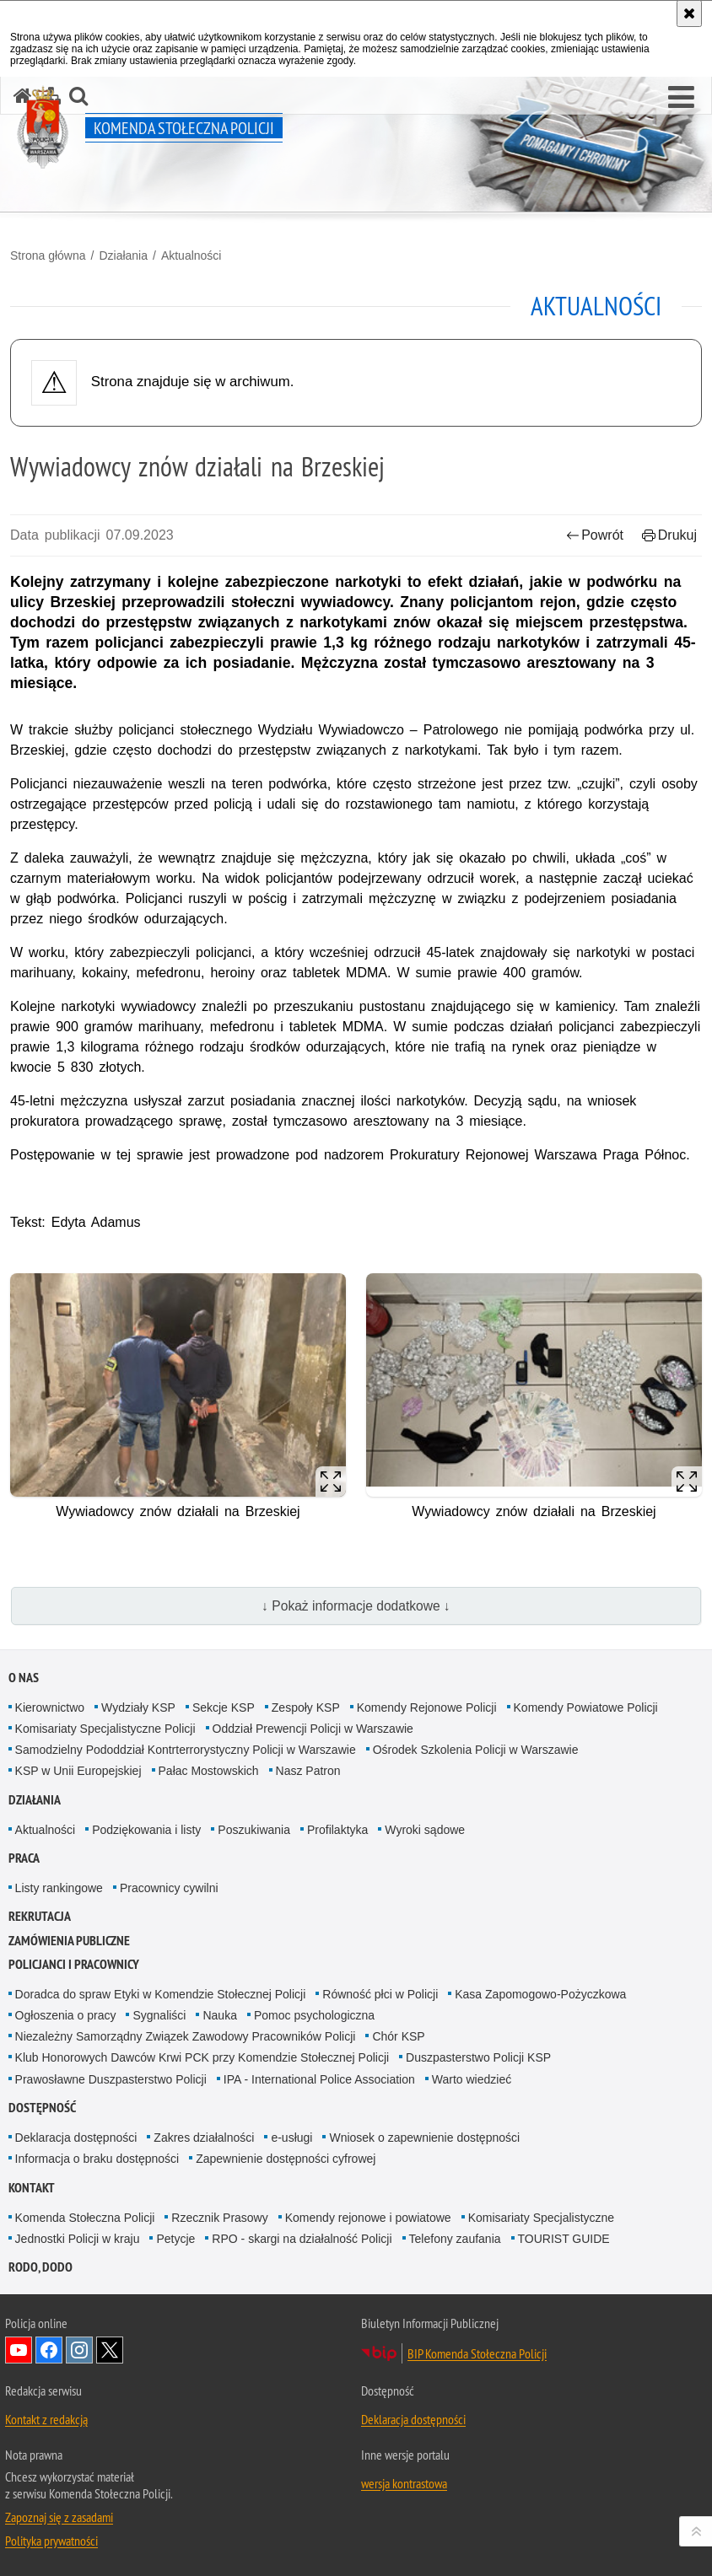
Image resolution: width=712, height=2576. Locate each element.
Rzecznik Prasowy (219, 2217)
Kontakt (31, 2188)
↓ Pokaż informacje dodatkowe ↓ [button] (356, 1606)
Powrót (594, 535)
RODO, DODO (40, 2267)
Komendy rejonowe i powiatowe (368, 2217)
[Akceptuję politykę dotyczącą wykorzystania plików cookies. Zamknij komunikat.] (689, 13)
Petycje (175, 2238)
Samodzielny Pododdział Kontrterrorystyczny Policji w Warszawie (185, 1749)
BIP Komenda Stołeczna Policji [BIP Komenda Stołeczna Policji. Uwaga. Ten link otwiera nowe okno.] (477, 2353)
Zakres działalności (204, 2137)
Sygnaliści (159, 2015)
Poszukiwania (254, 1830)
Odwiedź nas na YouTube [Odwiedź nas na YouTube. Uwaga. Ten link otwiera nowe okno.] (18, 2350)
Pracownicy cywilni (169, 1888)
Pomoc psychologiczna (314, 2015)
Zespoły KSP (306, 1707)
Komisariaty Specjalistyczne (541, 2217)
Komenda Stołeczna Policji (85, 2217)
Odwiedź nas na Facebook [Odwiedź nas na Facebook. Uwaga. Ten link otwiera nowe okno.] (48, 2350)
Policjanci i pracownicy (73, 1964)
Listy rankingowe (59, 1888)
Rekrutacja (39, 1916)
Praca (24, 1858)
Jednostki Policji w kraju (77, 2238)
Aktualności (191, 255)
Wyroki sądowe (425, 1830)
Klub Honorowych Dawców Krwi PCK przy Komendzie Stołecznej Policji (202, 2057)
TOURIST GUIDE (564, 2238)
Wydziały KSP (138, 1707)
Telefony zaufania (455, 2238)
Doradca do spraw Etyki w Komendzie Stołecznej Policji (160, 1994)
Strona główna (48, 255)
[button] (681, 98)
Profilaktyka (337, 1830)
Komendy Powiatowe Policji (586, 1707)
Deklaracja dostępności (76, 2137)
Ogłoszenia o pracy (65, 2015)
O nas (23, 1677)
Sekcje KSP (223, 1707)
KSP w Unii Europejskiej (78, 1770)
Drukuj (669, 535)
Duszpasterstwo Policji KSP (478, 2057)
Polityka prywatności (51, 2540)
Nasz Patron (308, 1770)
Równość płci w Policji (380, 1994)
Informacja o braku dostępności (97, 2158)
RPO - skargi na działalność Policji (301, 2238)
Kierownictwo (49, 1707)
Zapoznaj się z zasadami (59, 2517)
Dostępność (42, 2107)
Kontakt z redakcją (46, 2419)
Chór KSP (398, 2036)
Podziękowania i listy (146, 1830)
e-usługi (291, 2137)
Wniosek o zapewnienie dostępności (424, 2137)
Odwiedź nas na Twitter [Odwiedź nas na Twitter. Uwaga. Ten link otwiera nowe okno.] (109, 2350)
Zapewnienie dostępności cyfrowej (285, 2158)
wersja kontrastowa (404, 2483)
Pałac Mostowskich (209, 1770)
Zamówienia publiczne (69, 1940)
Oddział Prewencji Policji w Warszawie (313, 1728)
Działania (123, 255)
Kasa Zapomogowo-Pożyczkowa (540, 1994)
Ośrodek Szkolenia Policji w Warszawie (476, 1749)
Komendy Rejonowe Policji (427, 1707)
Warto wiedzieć (471, 2079)
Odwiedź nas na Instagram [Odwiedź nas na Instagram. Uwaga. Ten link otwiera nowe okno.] (79, 2350)
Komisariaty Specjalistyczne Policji (105, 1728)
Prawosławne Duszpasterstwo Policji (111, 2079)
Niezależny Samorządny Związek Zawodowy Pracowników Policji (185, 2036)
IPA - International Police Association (319, 2079)
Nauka (219, 2015)
